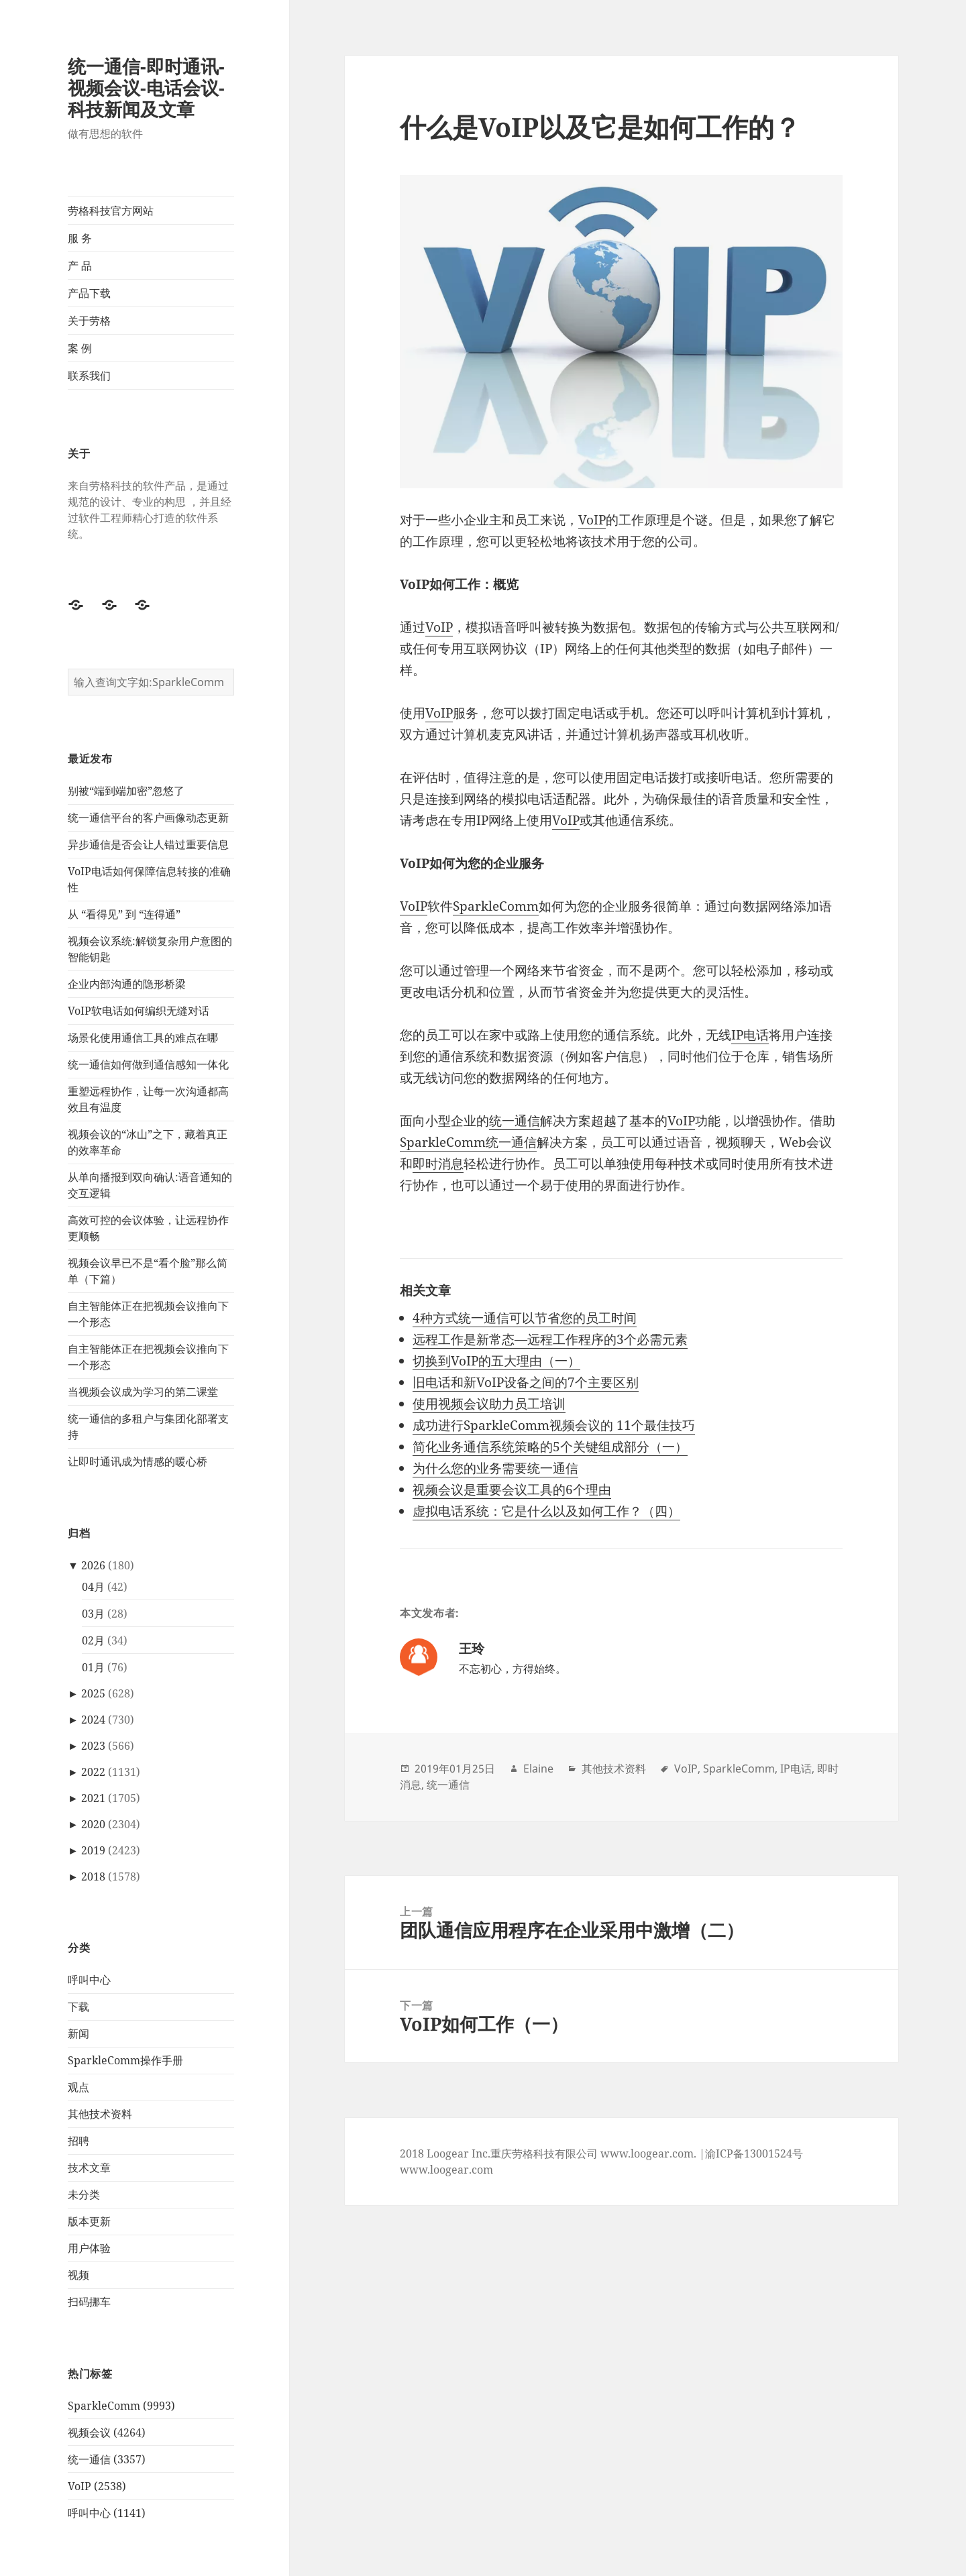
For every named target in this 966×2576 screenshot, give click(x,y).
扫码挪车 (89, 2301)
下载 (78, 2006)
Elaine (538, 1768)
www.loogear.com (446, 2169)
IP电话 (750, 1035)
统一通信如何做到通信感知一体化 (148, 1064)
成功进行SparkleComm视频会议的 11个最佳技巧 (554, 1425)
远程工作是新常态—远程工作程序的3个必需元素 (550, 1339)
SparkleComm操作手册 (125, 2060)
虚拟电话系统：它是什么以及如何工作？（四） (546, 1511)
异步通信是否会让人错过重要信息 (148, 844)
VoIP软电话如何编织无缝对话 (138, 1010)
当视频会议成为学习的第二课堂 (143, 1391)
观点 (78, 2087)
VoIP (592, 519)
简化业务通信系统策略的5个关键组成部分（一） (550, 1446)
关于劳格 (89, 320)
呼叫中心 (89, 1979)
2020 (93, 1824)
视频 (78, 2274)
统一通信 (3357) (107, 2459)
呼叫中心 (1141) (107, 2513)
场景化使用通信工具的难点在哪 (143, 1037)
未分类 (84, 2194)
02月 (93, 1640)
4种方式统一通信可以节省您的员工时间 (525, 1318)
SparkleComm (496, 906)
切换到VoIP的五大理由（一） (496, 1360)
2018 (93, 1876)
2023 (93, 1745)
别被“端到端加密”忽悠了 (126, 790)
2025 (93, 1693)
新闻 (78, 2033)
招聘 (78, 2140)
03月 (93, 1613)
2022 (93, 1772)
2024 (93, 1719)
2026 (93, 1565)
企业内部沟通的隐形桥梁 (127, 983)
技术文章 (89, 2167)
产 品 (80, 265)
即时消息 (438, 1163)
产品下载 (89, 293)
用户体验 (89, 2248)
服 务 (80, 238)
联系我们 (89, 375)
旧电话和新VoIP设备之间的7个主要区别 (526, 1382)
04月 (93, 1586)
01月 (93, 1667)
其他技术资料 (100, 2114)
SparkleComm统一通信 (468, 1142)
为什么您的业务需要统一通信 (495, 1468)
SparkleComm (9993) (121, 2405)
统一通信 (514, 1120)
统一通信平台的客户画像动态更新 (148, 817)
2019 (93, 1850)
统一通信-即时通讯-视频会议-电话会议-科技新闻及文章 (146, 87)
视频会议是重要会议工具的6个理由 (512, 1489)
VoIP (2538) (97, 2486)
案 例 (80, 348)
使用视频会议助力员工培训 (489, 1403)
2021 (93, 1798)
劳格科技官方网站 (111, 210)
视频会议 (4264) (107, 2432)
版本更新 (89, 2221)
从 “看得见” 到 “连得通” (124, 914)
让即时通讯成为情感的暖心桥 (137, 1461)
